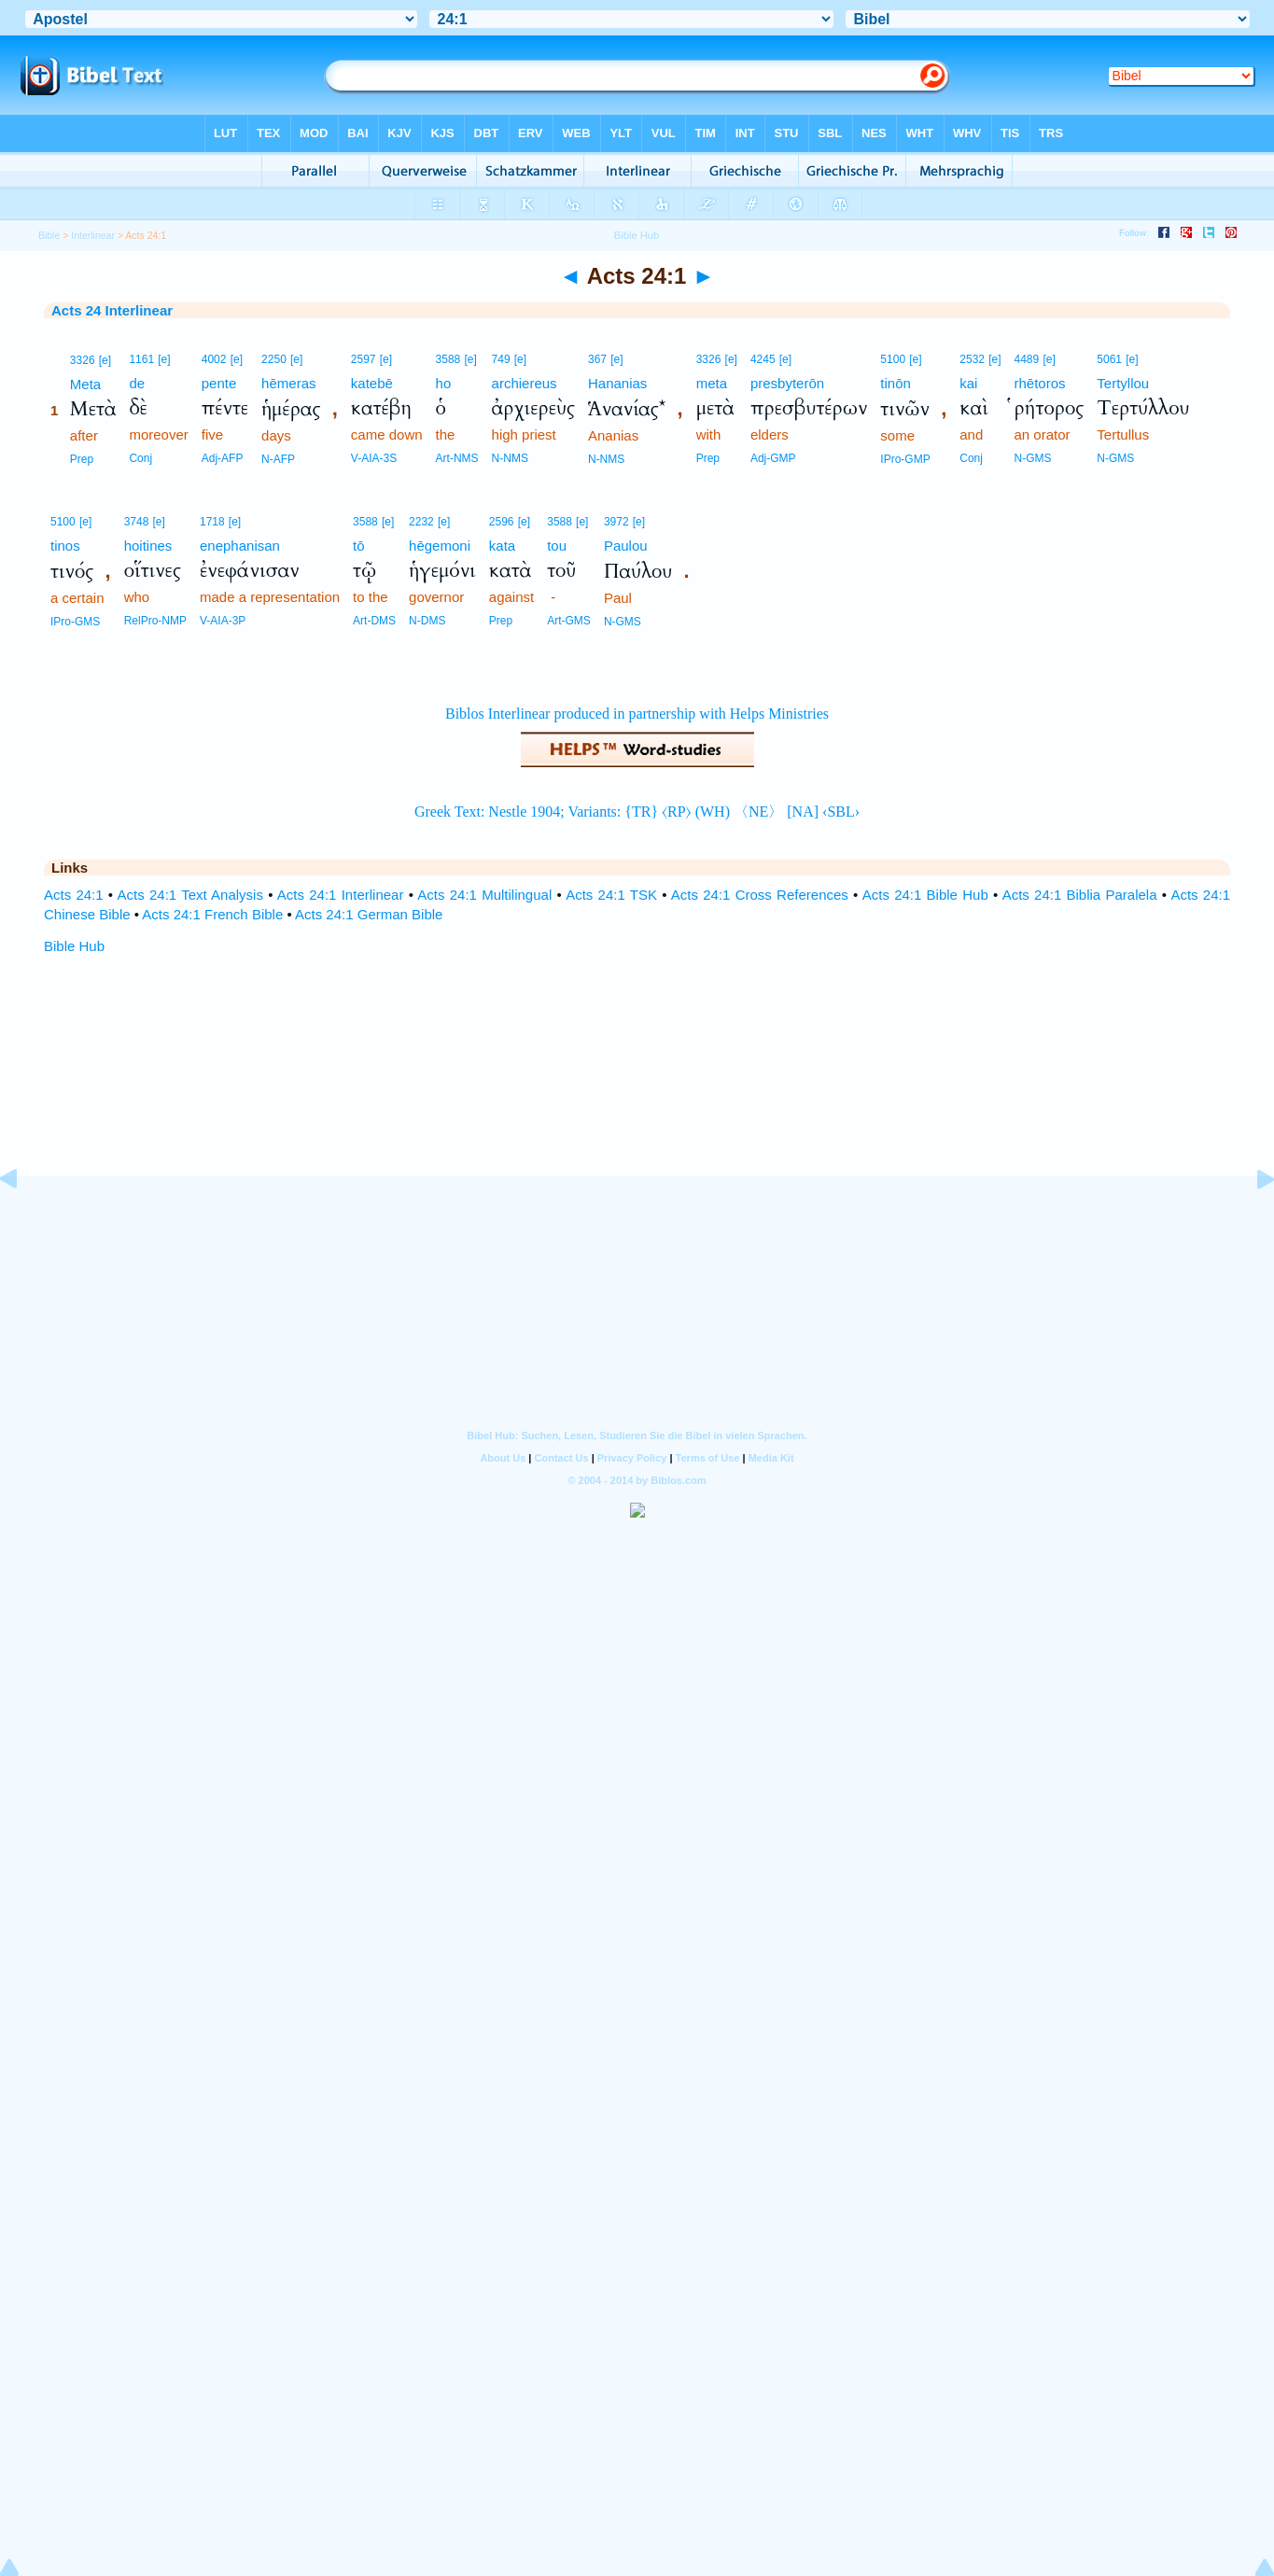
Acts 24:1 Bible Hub (925, 895)
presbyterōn (787, 383)
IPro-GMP (905, 459)
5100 (892, 359)
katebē (372, 383)
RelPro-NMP (155, 620)
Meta (85, 384)
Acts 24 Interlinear (112, 310)
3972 (616, 521)
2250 (274, 359)
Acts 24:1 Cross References (759, 895)
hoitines (148, 545)
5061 (1109, 359)
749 (501, 359)
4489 (1027, 359)
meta (711, 383)
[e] (105, 360)
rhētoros (1040, 383)
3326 (82, 360)
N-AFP (278, 459)
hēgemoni (439, 545)
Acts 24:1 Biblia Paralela (1079, 895)
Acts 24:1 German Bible (368, 914)
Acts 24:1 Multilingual (484, 895)
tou (557, 545)
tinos (65, 545)
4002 (214, 359)
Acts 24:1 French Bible (212, 914)
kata (502, 545)
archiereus (524, 383)
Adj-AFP (223, 458)
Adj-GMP (773, 458)
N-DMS (427, 620)
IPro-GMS (75, 621)
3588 (448, 359)
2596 (501, 521)
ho (444, 383)
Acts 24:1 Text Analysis (190, 895)
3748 (136, 521)
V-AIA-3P (222, 620)
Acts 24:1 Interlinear (340, 895)
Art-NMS (457, 458)
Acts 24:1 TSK (611, 895)
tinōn (895, 383)
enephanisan (240, 545)
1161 (141, 359)
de (137, 383)
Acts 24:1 (74, 895)
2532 (972, 359)
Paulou (626, 545)
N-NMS (510, 458)
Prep (81, 459)
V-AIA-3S (374, 458)
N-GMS (1033, 458)
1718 (212, 521)
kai (968, 383)
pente (219, 383)
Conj (140, 458)
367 (597, 359)
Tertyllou (1123, 383)
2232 (421, 521)
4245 (763, 359)
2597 (363, 359)
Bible (49, 235)
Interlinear (93, 235)
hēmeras (288, 383)
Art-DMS (374, 620)
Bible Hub (74, 946)
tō (359, 545)
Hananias (617, 383)
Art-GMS (569, 620)
